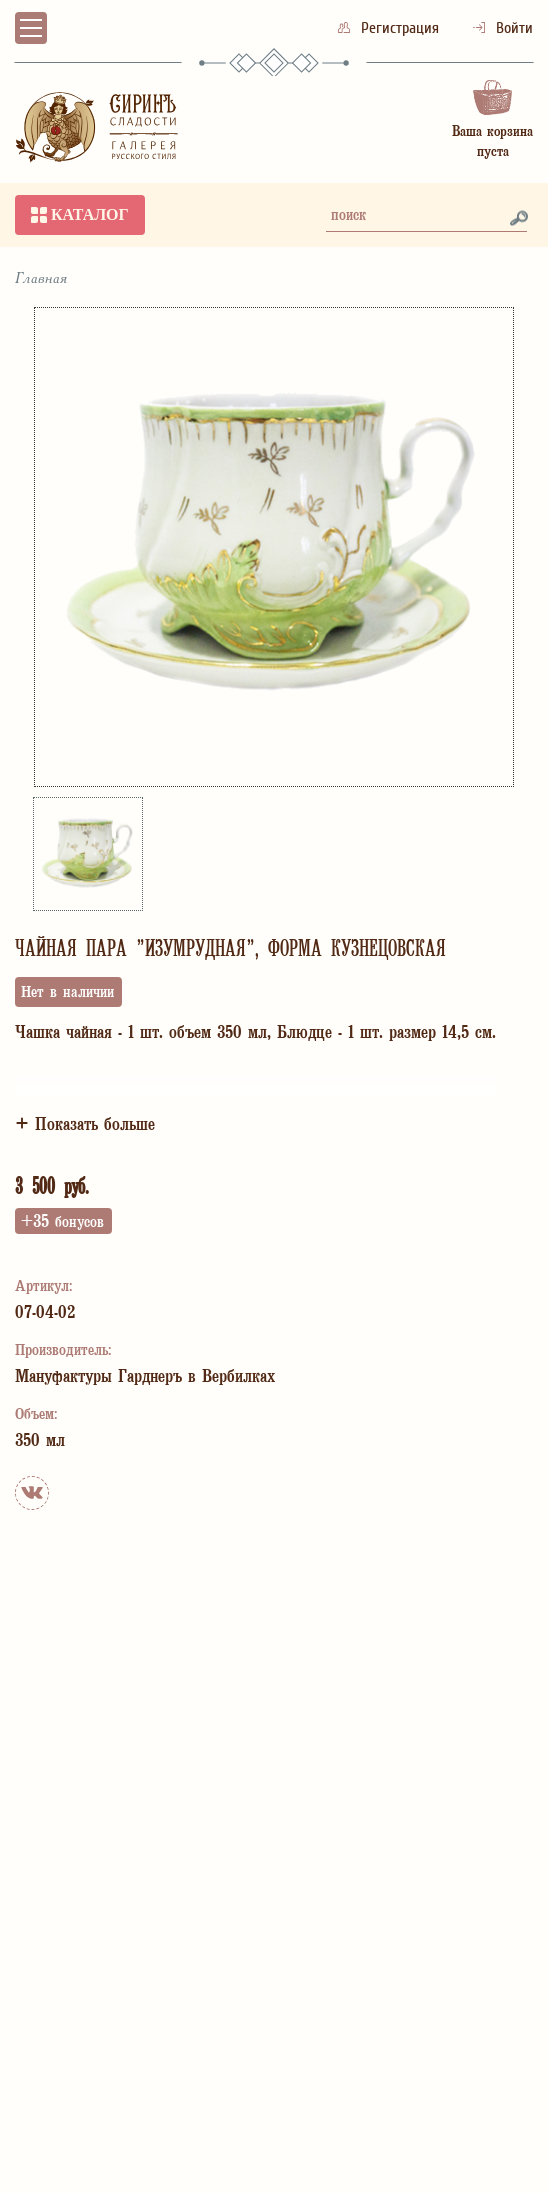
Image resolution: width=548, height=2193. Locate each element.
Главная (41, 279)
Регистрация (390, 28)
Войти (503, 28)
